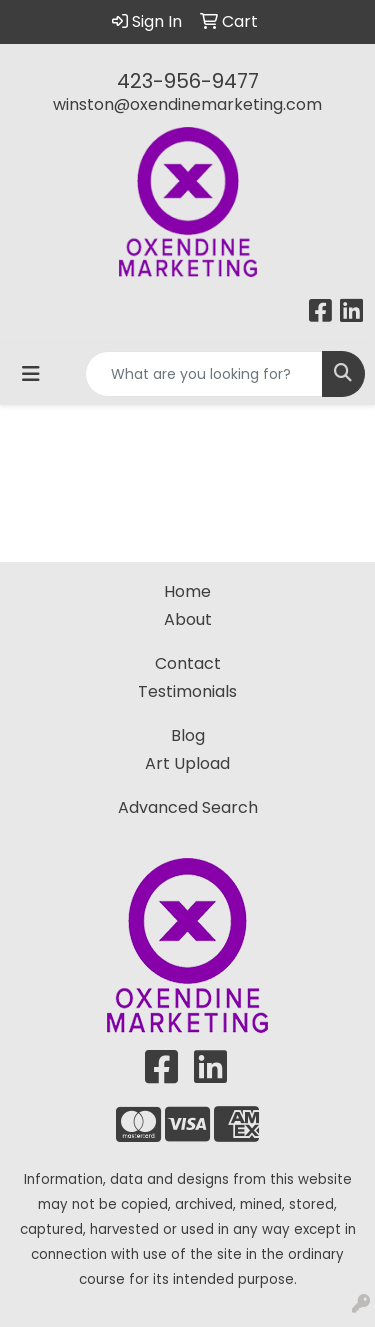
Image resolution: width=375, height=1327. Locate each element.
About (188, 619)
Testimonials (187, 691)
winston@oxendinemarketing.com (187, 104)
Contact (188, 663)
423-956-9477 (188, 81)
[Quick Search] (204, 374)
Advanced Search (188, 807)
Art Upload (187, 763)
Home (187, 591)
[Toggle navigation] (31, 374)
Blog (188, 735)
